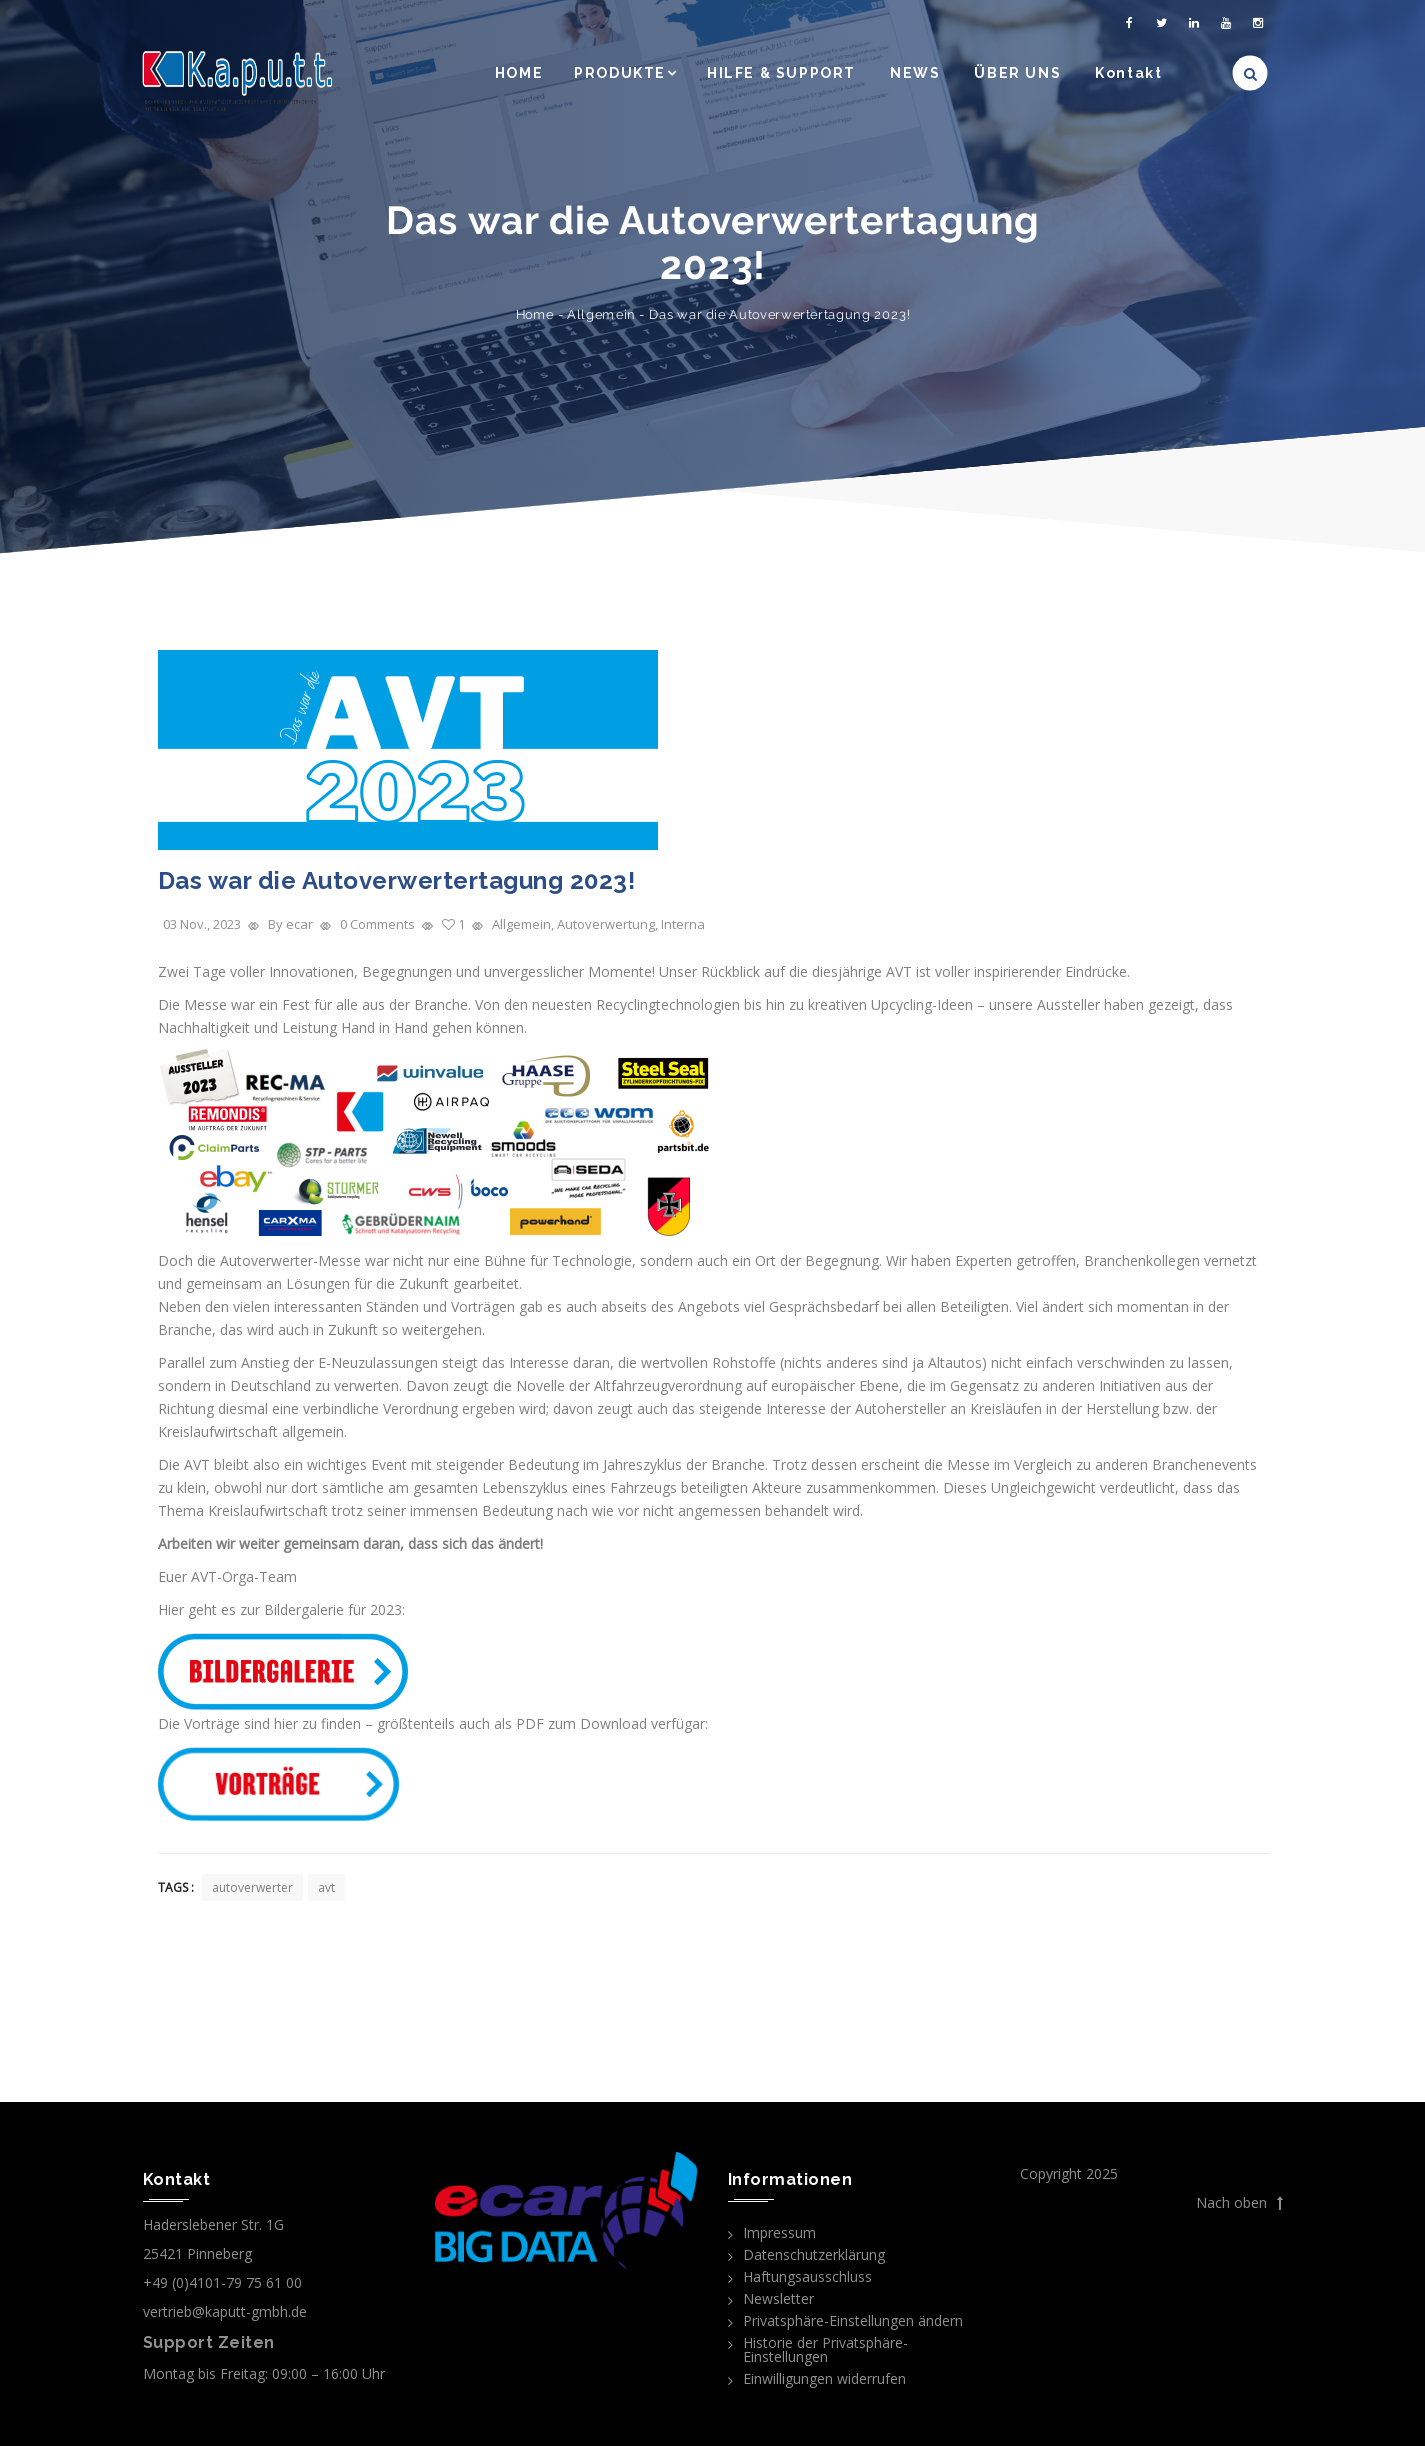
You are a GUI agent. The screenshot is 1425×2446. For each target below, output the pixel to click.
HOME (519, 73)
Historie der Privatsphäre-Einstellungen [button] (825, 2349)
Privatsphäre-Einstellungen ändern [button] (853, 2320)
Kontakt (1128, 73)
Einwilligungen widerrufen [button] (824, 2378)
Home (534, 314)
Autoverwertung (606, 924)
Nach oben (1239, 2203)
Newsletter (778, 2298)
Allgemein (601, 314)
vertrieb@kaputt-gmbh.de (225, 2311)
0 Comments (377, 924)
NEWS (915, 73)
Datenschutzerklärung (814, 2254)
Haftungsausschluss (807, 2276)
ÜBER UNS (1017, 73)
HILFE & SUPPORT (781, 73)
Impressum (779, 2232)
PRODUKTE (620, 73)
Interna (683, 924)
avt (326, 1887)
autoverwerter (252, 1887)
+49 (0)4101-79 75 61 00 (222, 2282)
